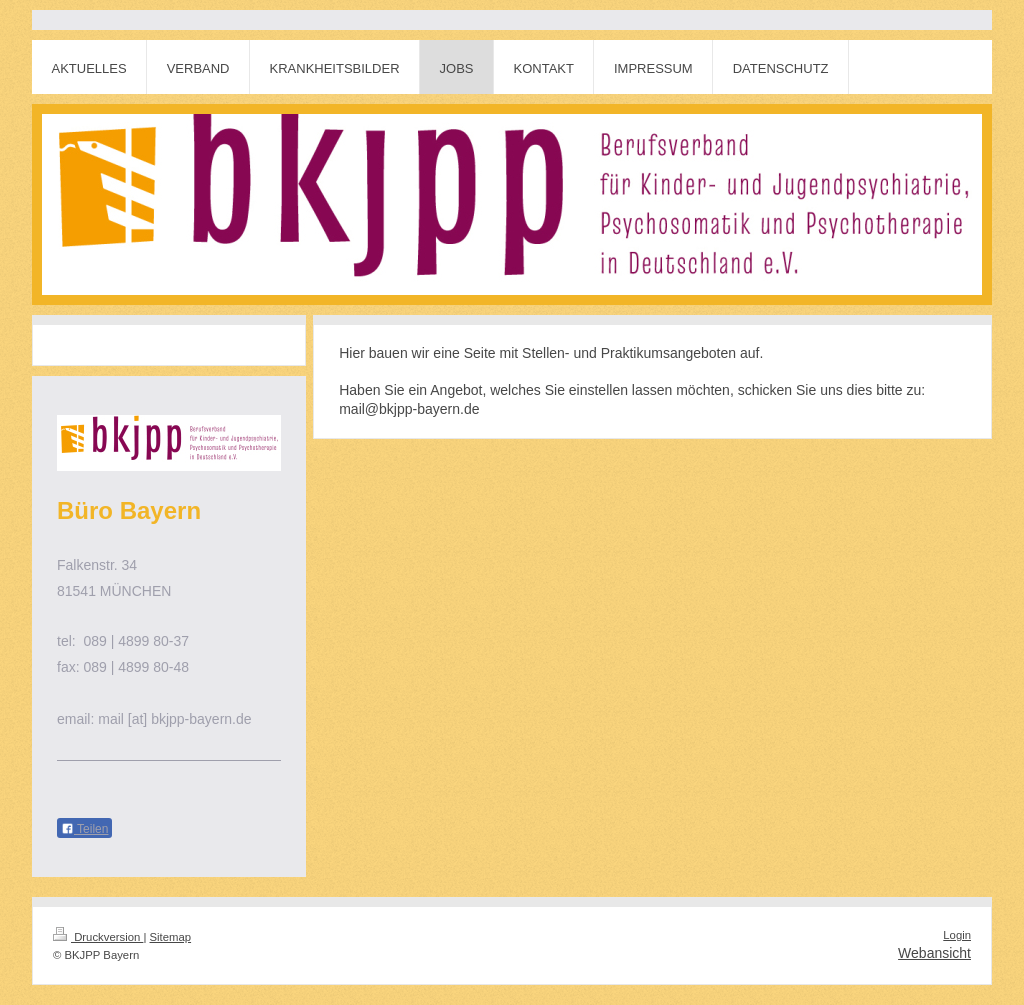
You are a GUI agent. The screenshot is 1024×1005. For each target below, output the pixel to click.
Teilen (84, 829)
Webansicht (934, 953)
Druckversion (98, 937)
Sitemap (171, 937)
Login (957, 935)
